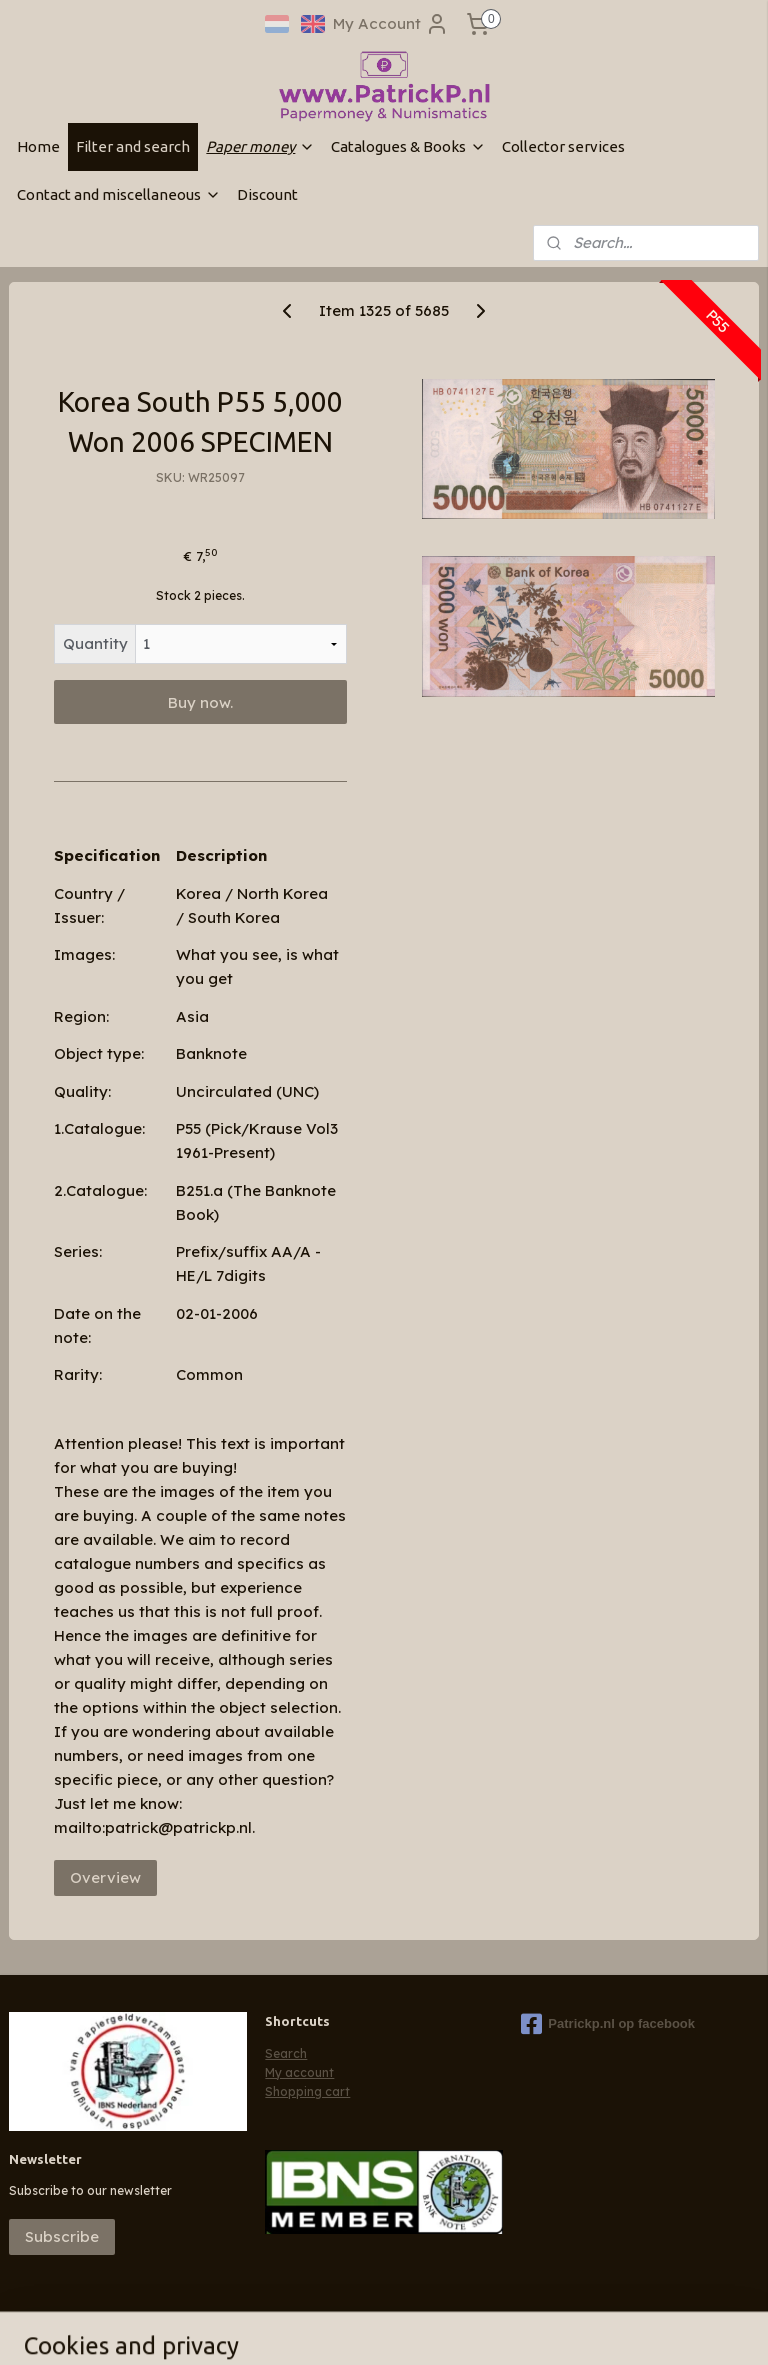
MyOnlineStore (645, 2328)
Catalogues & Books (408, 146)
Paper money (260, 146)
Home (38, 146)
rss (389, 2328)
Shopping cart (307, 2091)
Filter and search (133, 146)
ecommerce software (466, 2328)
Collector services (563, 146)
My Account (391, 24)
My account (299, 2072)
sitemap (348, 2328)
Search (286, 2053)
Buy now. (200, 702)
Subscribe (62, 2236)
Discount (267, 194)
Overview (105, 1877)
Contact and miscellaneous (119, 194)
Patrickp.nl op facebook (608, 2024)
